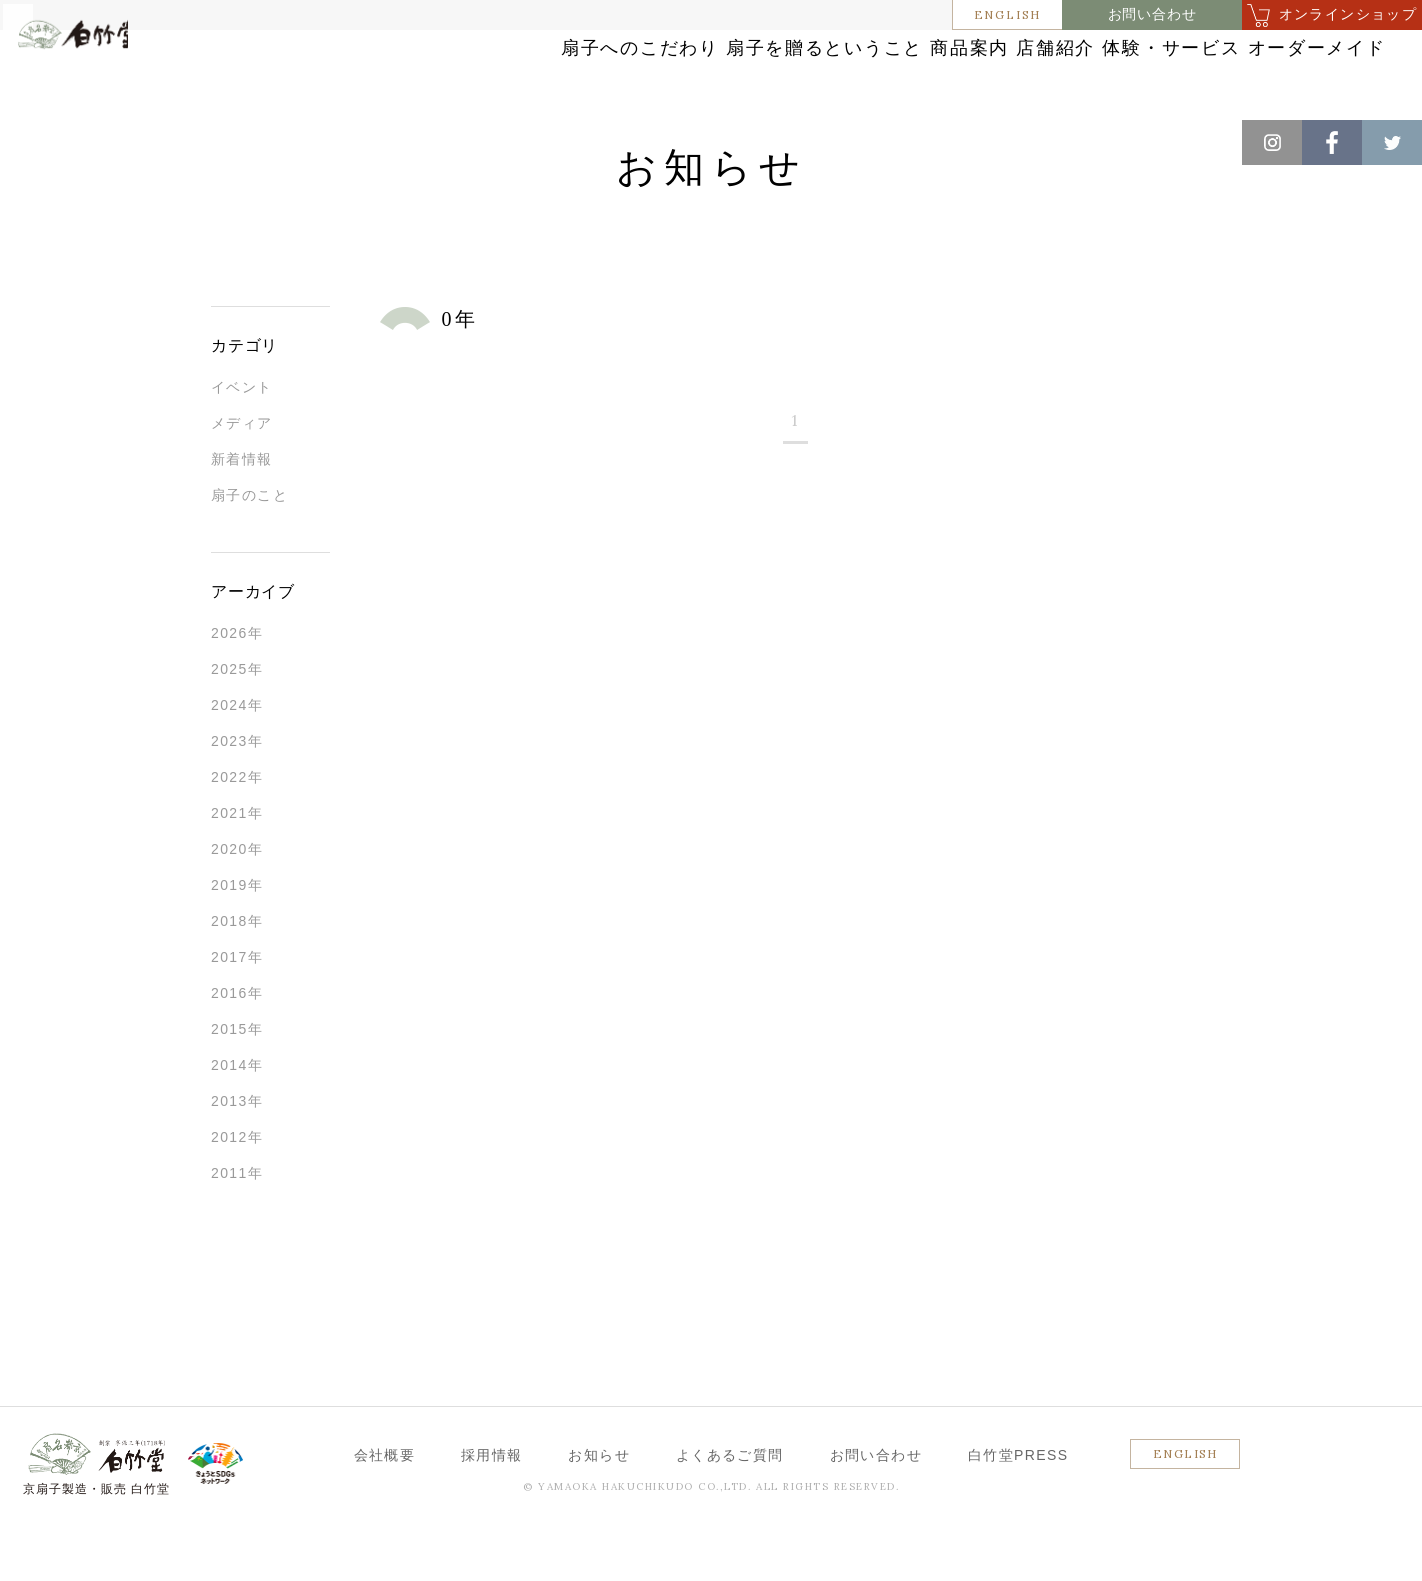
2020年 (237, 903)
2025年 (237, 723)
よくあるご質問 (730, 1509)
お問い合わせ (1152, 14)
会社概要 (385, 1509)
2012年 (237, 1191)
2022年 (237, 831)
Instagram (1272, 142)
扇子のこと (249, 549)
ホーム (49, 140)
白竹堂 (107, 83)
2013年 (237, 1155)
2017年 (237, 1011)
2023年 (237, 795)
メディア (242, 477)
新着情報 (242, 513)
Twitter (1392, 142)
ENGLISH (1008, 14)
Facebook (1332, 142)
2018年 (237, 975)
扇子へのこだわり (375, 72)
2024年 (237, 759)
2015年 (237, 1083)
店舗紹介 (917, 72)
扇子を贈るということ (595, 72)
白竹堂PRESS (1018, 1509)
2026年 (237, 687)
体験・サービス (1079, 72)
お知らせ (121, 140)
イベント (242, 441)
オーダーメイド (1265, 72)
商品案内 (781, 72)
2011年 (237, 1227)
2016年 (237, 1047)
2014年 (237, 1119)
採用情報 (492, 1509)
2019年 (237, 939)
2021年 (237, 867)
